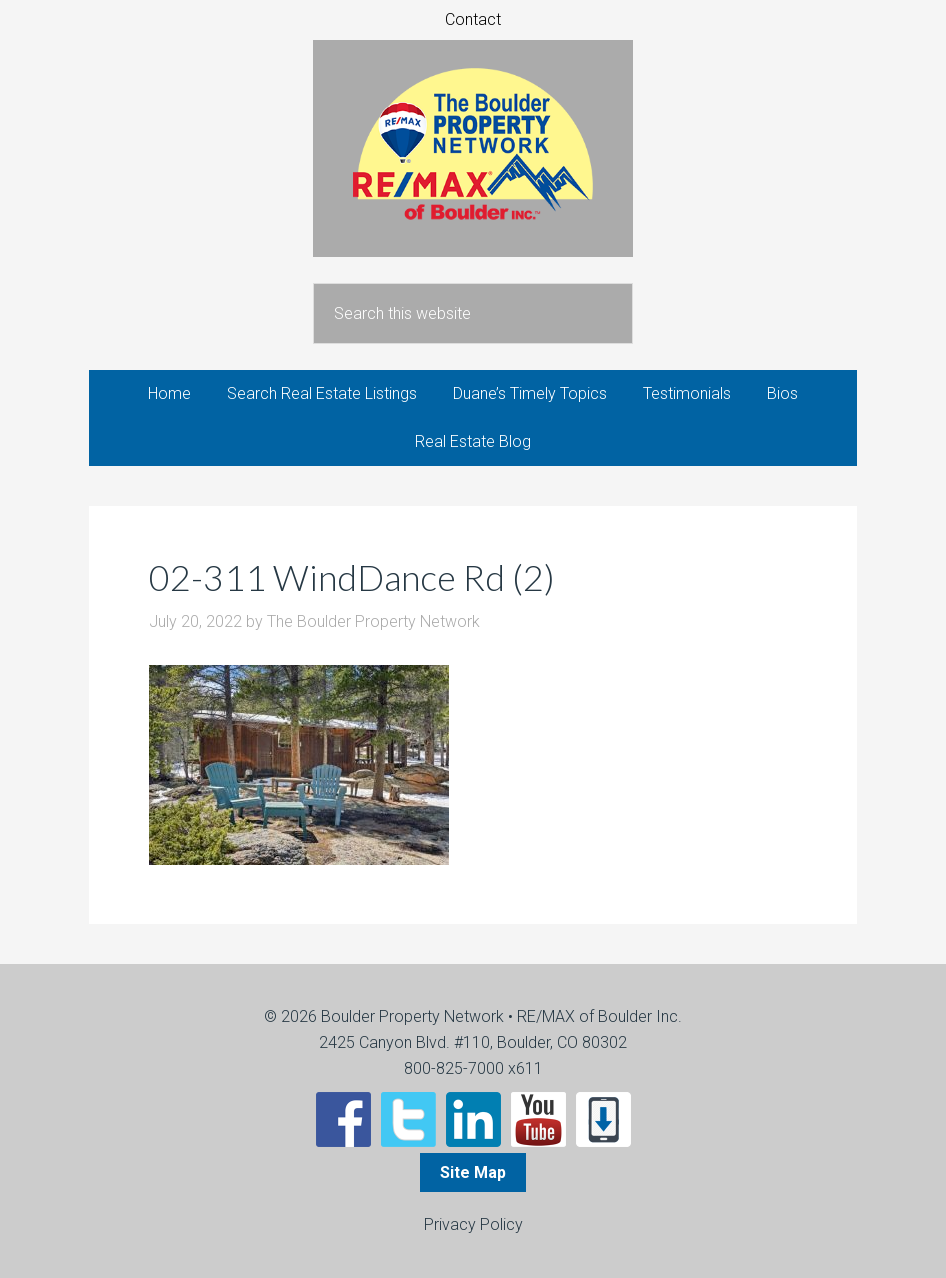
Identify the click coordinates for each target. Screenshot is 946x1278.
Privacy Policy (473, 1224)
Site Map (473, 1172)
